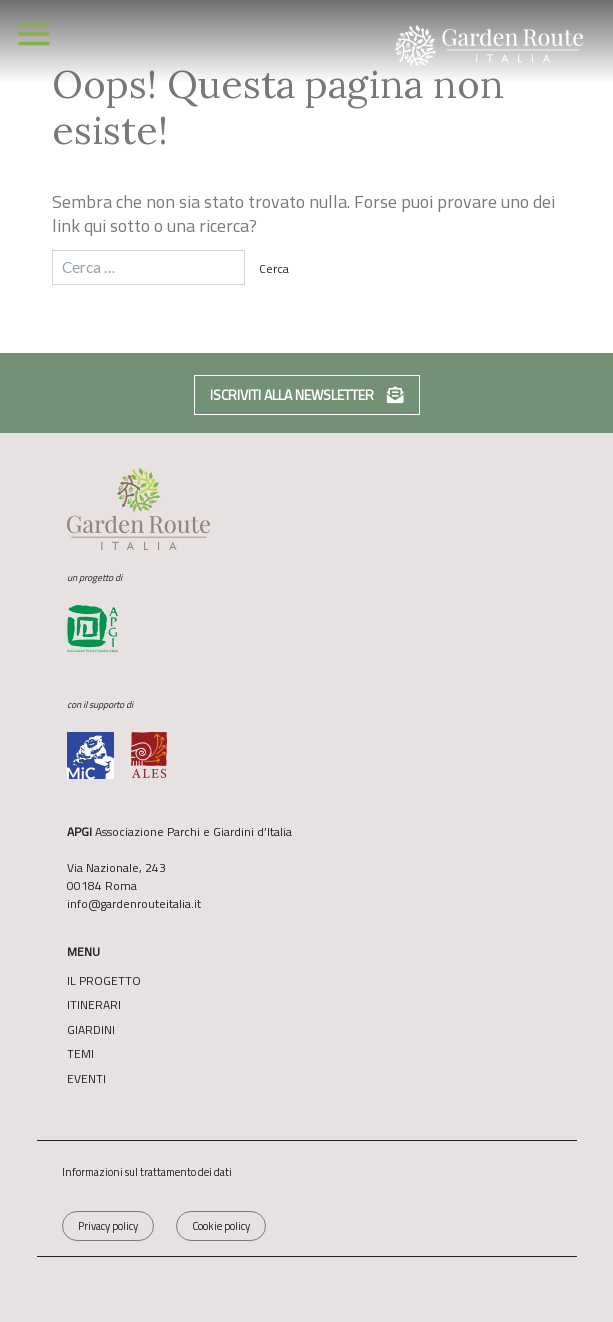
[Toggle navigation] (34, 34)
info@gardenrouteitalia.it (134, 903)
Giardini (91, 1030)
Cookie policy (221, 1226)
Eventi (86, 1079)
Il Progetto (104, 981)
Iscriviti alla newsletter (307, 394)
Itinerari (94, 1005)
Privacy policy (108, 1226)
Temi (80, 1054)
